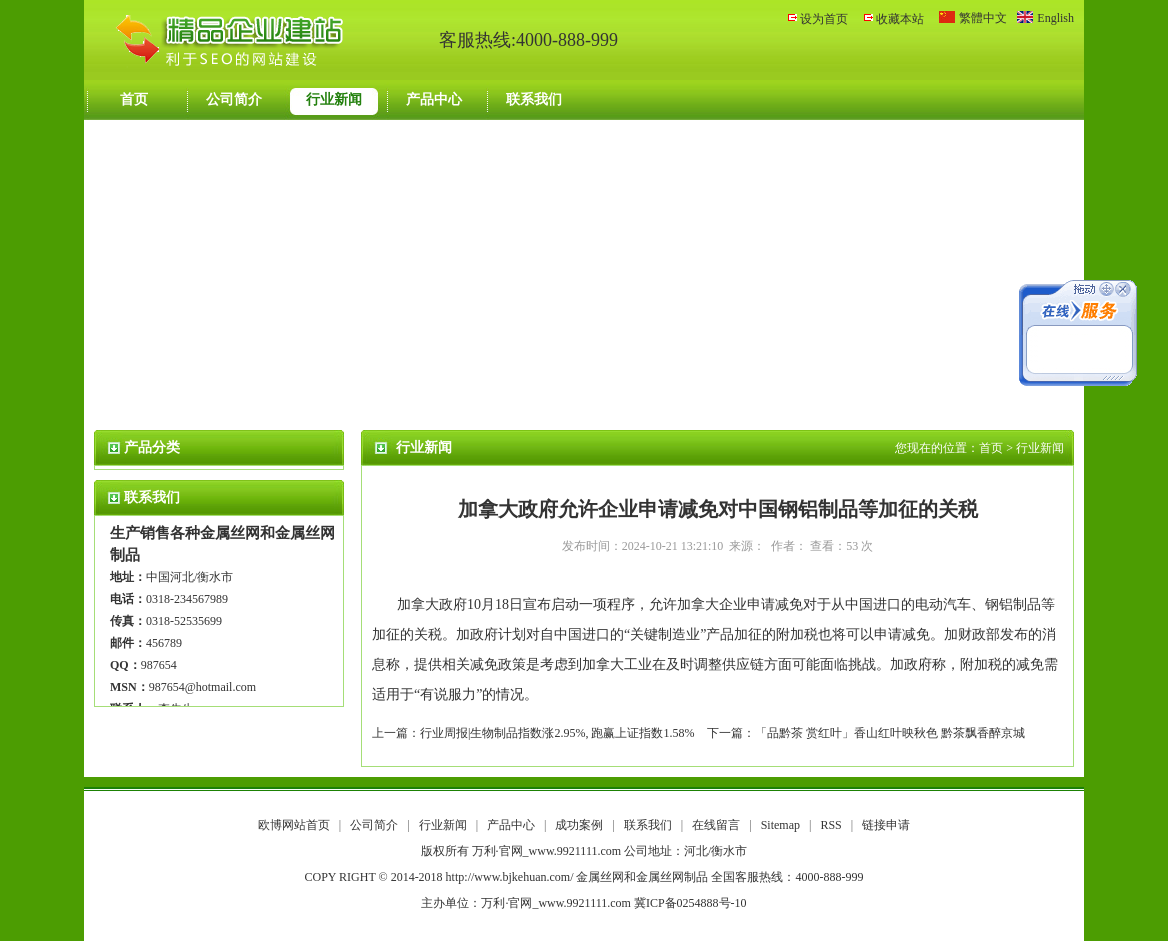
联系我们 (534, 99)
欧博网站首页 (294, 825)
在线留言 (717, 825)
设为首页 (824, 19)
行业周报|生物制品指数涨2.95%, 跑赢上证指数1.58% (557, 733)
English (1055, 18)
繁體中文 (983, 18)
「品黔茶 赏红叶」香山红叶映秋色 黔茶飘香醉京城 (890, 733)
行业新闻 (334, 99)
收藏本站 (900, 19)
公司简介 (234, 99)
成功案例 (580, 825)
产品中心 (434, 99)
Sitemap (780, 825)
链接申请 (886, 825)
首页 (134, 99)
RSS (830, 825)
